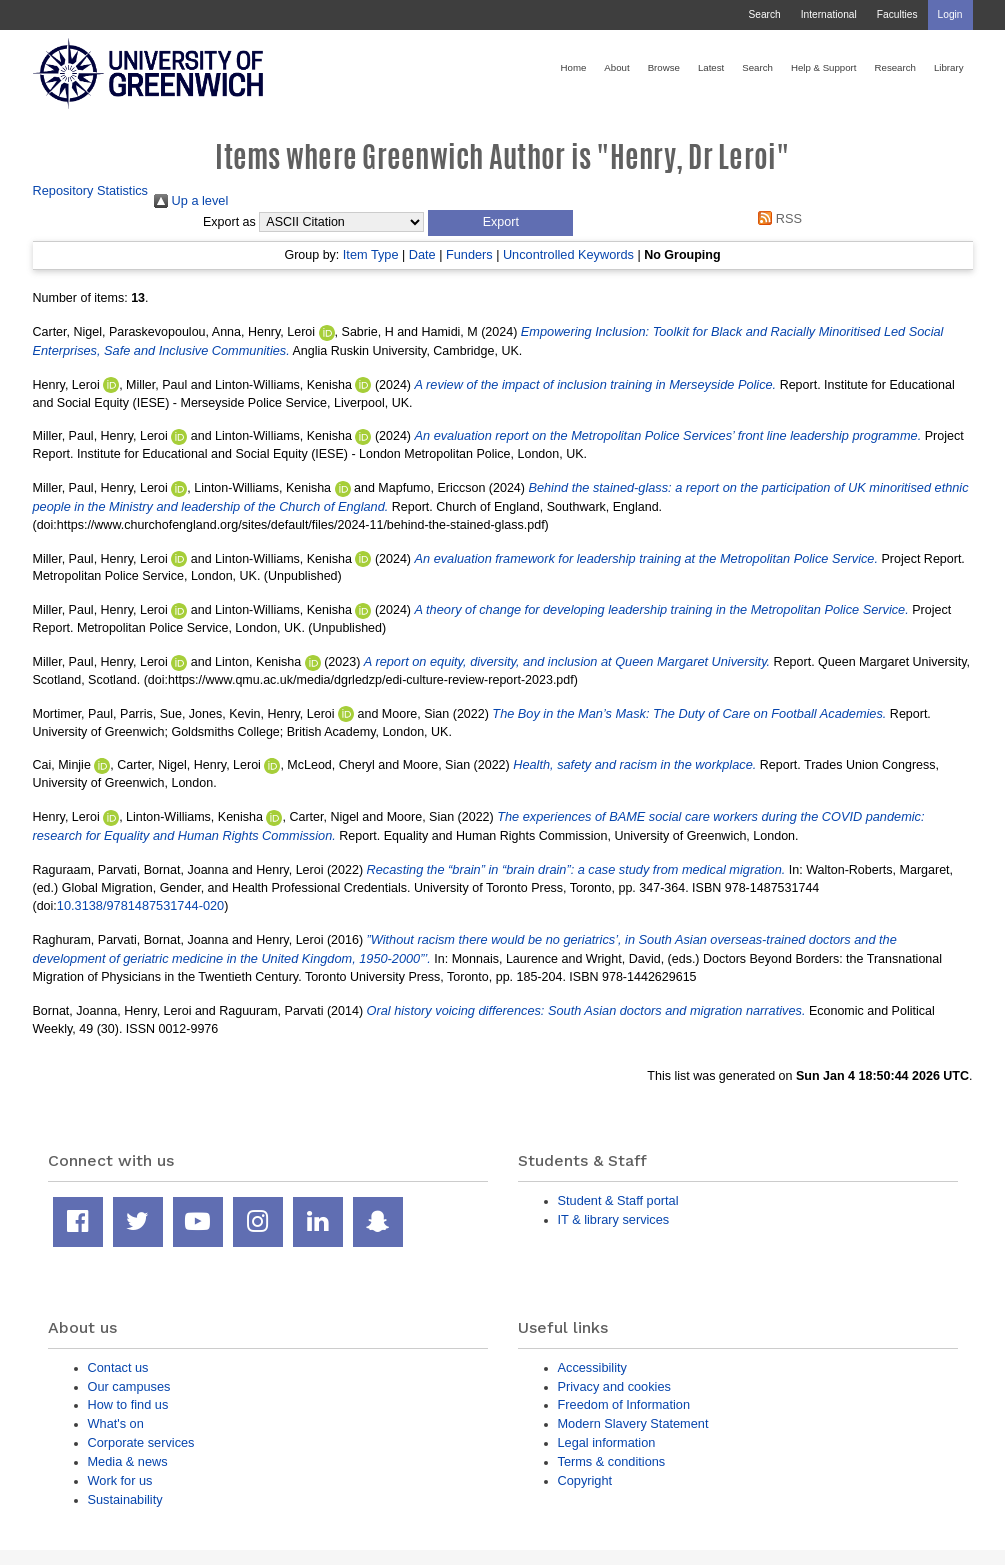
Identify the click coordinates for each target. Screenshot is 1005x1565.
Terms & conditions (612, 1461)
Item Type (371, 254)
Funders (469, 254)
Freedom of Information (624, 1404)
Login (950, 14)
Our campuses (129, 1386)
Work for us (120, 1480)
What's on (116, 1423)
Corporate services (141, 1442)
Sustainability (125, 1499)
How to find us (128, 1404)
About (616, 67)
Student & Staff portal (618, 1200)
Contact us (118, 1367)
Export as (229, 222)
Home (574, 67)
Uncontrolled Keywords (568, 254)
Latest (711, 67)
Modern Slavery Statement (633, 1423)
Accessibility (592, 1367)
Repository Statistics (91, 190)
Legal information (607, 1442)
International (829, 14)
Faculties (897, 14)
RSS (777, 218)
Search (764, 14)
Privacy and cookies (614, 1386)
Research (895, 67)
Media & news (128, 1461)
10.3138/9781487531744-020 (140, 905)
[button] (500, 223)
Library (949, 67)
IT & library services (614, 1219)
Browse (664, 67)
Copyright (585, 1480)
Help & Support (824, 67)
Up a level (191, 200)
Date (422, 254)
